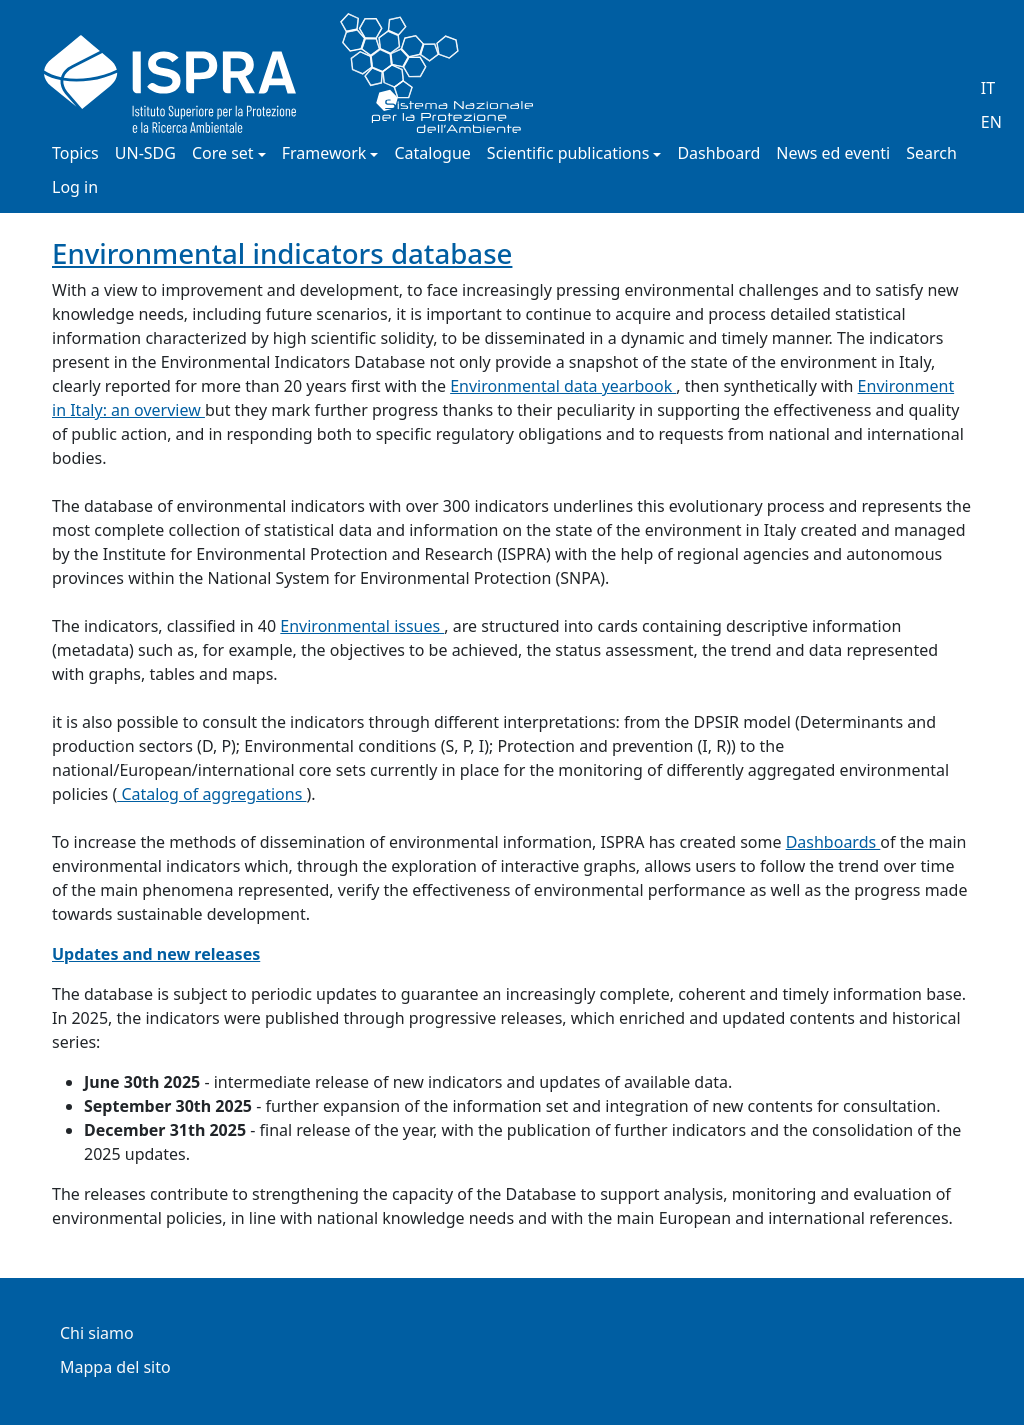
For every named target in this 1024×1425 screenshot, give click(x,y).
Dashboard (718, 154)
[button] (121, 753)
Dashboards (833, 842)
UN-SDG (145, 154)
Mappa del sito (115, 1368)
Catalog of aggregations (211, 794)
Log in (75, 188)
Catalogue (432, 154)
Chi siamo (97, 1334)
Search (931, 154)
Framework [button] (324, 154)
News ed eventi (833, 154)
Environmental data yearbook (563, 386)
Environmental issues (362, 626)
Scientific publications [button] (568, 154)
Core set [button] (223, 154)
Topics (75, 154)
